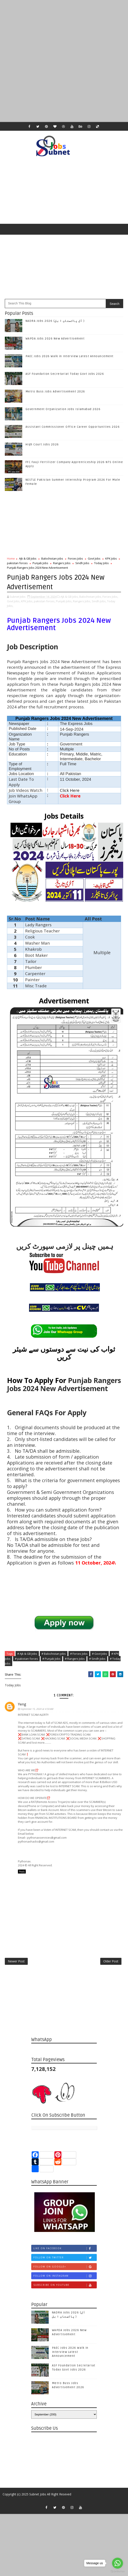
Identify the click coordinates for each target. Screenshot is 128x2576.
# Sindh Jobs (97, 1659)
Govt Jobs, (13, 601)
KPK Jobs (111, 558)
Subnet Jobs (37, 2494)
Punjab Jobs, (64, 601)
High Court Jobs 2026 (42, 444)
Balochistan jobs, (90, 597)
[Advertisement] (64, 30)
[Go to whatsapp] (117, 2563)
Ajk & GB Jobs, (70, 597)
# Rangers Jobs (75, 1659)
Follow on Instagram (65, 2275)
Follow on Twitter (65, 2257)
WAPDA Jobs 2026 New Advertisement (55, 338)
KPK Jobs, (27, 601)
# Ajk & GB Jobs (27, 1654)
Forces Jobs (75, 558)
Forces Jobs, (110, 597)
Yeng (22, 1704)
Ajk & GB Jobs (27, 558)
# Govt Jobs (99, 1654)
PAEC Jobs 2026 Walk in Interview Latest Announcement (70, 356)
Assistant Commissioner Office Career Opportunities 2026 (73, 427)
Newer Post (16, 1961)
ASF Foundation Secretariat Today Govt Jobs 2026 (65, 374)
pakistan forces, (44, 601)
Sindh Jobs (82, 563)
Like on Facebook (65, 2248)
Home (11, 558)
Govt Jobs (94, 558)
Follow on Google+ (65, 2266)
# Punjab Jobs (51, 1659)
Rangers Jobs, (82, 601)
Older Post (110, 1961)
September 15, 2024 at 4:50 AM (37, 1709)
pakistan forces (17, 563)
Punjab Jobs (40, 563)
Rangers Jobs (62, 563)
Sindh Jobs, (99, 601)
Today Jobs (101, 563)
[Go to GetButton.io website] (118, 2571)
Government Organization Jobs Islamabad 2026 (63, 409)
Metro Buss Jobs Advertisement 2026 (55, 391)
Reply (22, 1871)
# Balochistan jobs (54, 1654)
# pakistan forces (26, 1659)
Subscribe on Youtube (65, 2285)
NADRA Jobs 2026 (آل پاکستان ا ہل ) (55, 321)
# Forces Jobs (79, 1654)
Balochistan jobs (52, 558)
